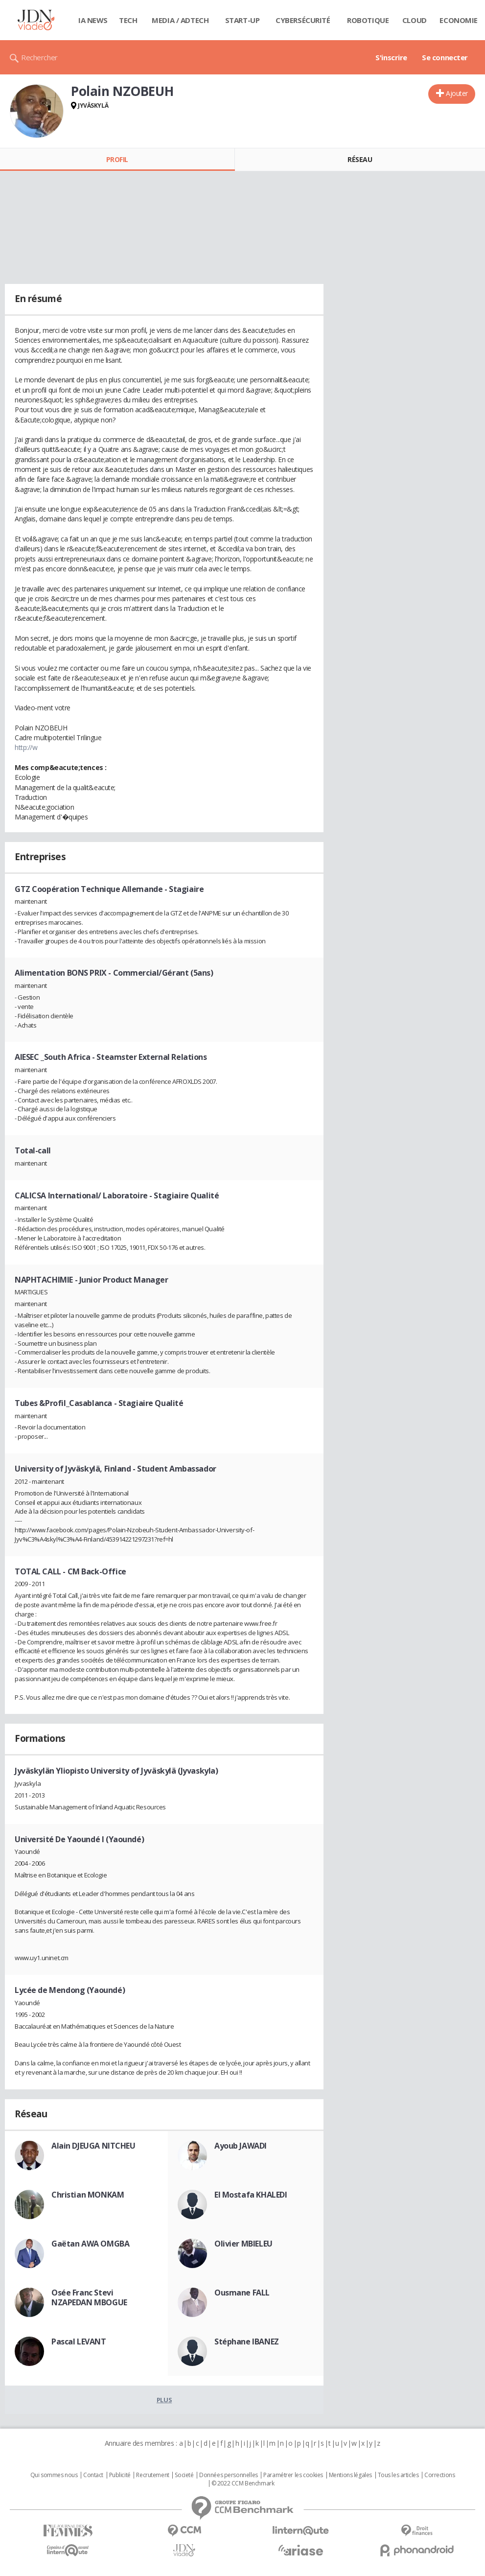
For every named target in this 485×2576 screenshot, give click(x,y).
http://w (26, 747)
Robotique (368, 20)
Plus (164, 2399)
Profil (117, 159)
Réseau (359, 159)
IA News (93, 20)
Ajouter (457, 93)
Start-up (242, 20)
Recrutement (152, 2475)
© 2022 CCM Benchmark (243, 2483)
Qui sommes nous (54, 2475)
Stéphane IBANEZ (246, 2341)
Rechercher (39, 57)
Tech (128, 20)
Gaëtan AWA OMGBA (90, 2243)
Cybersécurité (303, 20)
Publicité (120, 2475)
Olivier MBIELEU (243, 2243)
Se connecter (445, 57)
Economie (458, 20)
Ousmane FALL (242, 2292)
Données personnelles (228, 2475)
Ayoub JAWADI (240, 2145)
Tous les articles (398, 2475)
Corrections (439, 2475)
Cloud (414, 20)
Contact (93, 2475)
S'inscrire (391, 57)
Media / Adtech (180, 20)
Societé (184, 2475)
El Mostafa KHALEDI (250, 2194)
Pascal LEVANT (78, 2341)
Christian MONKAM (87, 2194)
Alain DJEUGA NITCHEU (93, 2145)
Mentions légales (350, 2475)
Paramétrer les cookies (293, 2475)
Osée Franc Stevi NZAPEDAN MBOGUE (89, 2297)
